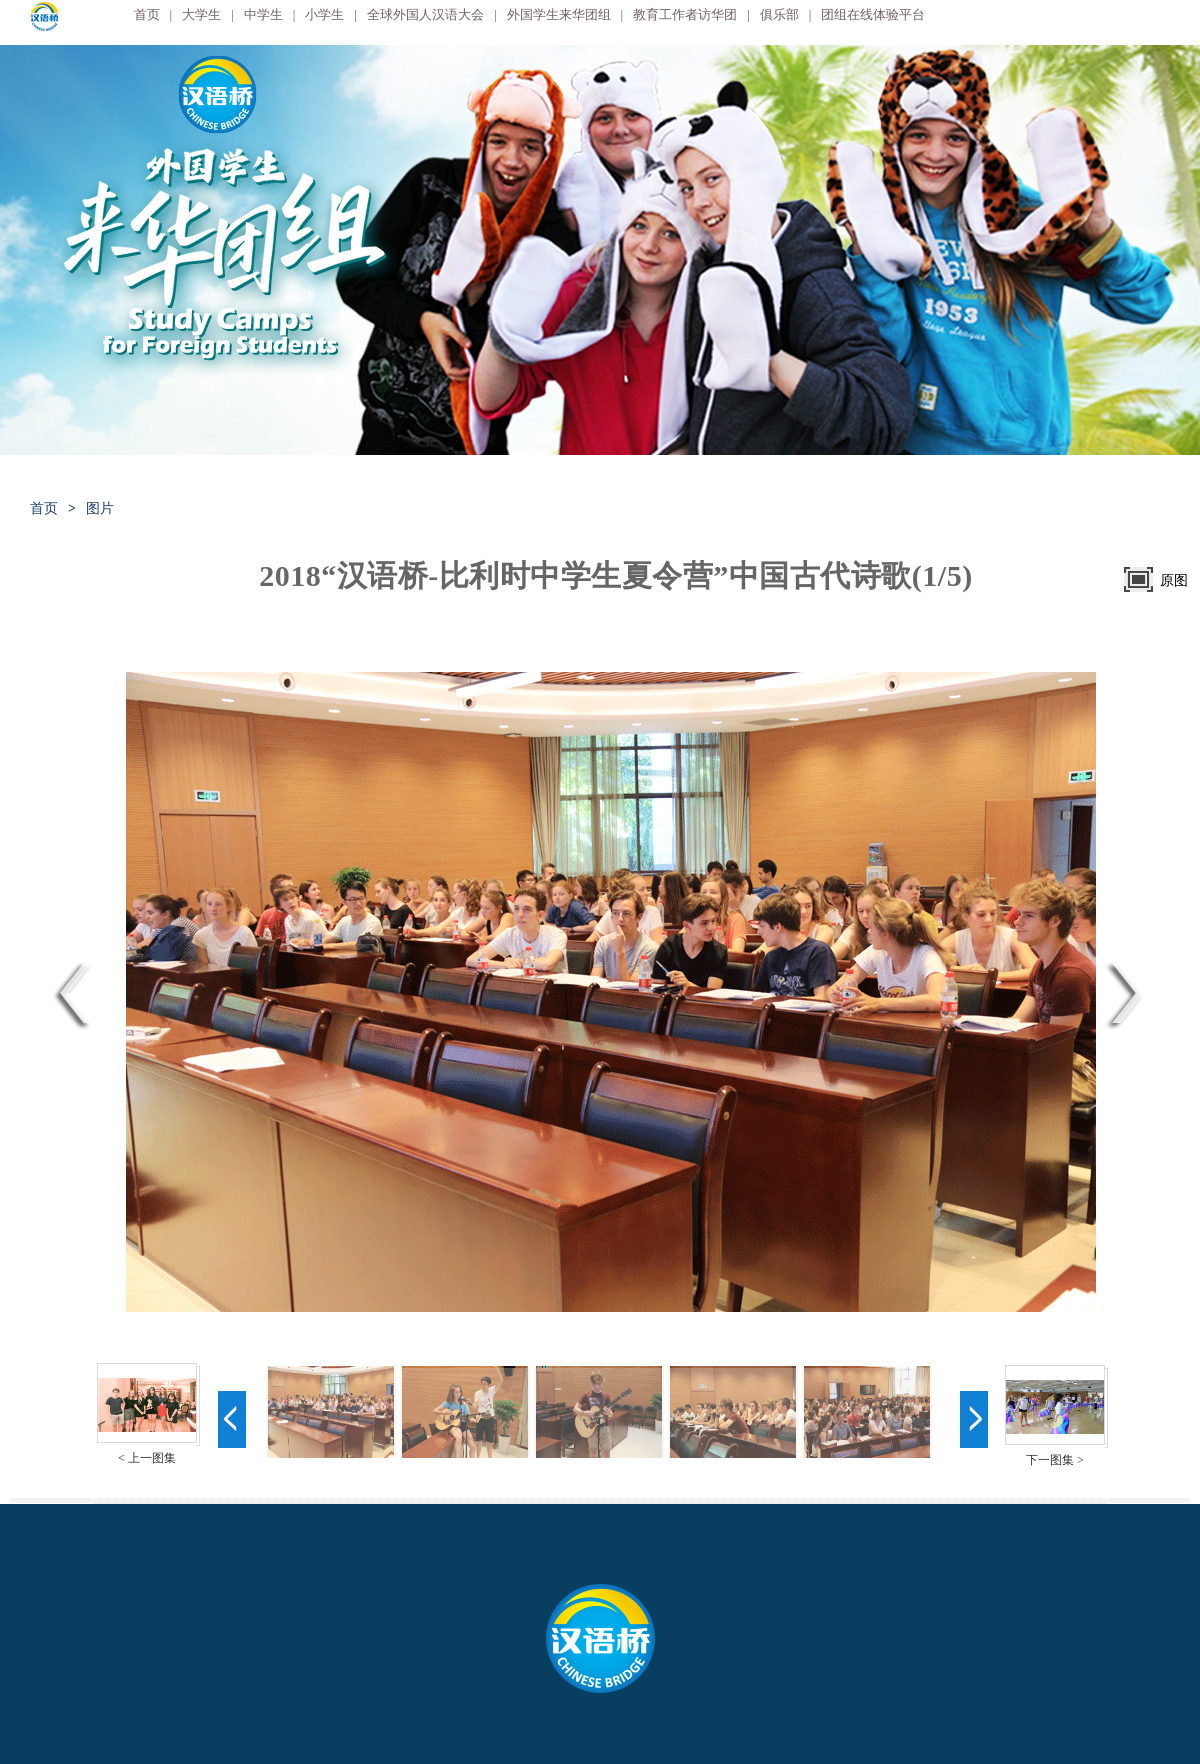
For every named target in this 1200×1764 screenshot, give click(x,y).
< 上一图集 (147, 1458)
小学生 (324, 14)
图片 (100, 508)
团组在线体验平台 (873, 14)
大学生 (201, 14)
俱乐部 (779, 14)
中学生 (263, 14)
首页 (147, 14)
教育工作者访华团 (685, 14)
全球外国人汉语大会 (425, 14)
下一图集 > (1055, 1460)
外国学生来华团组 (559, 14)
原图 (1174, 580)
